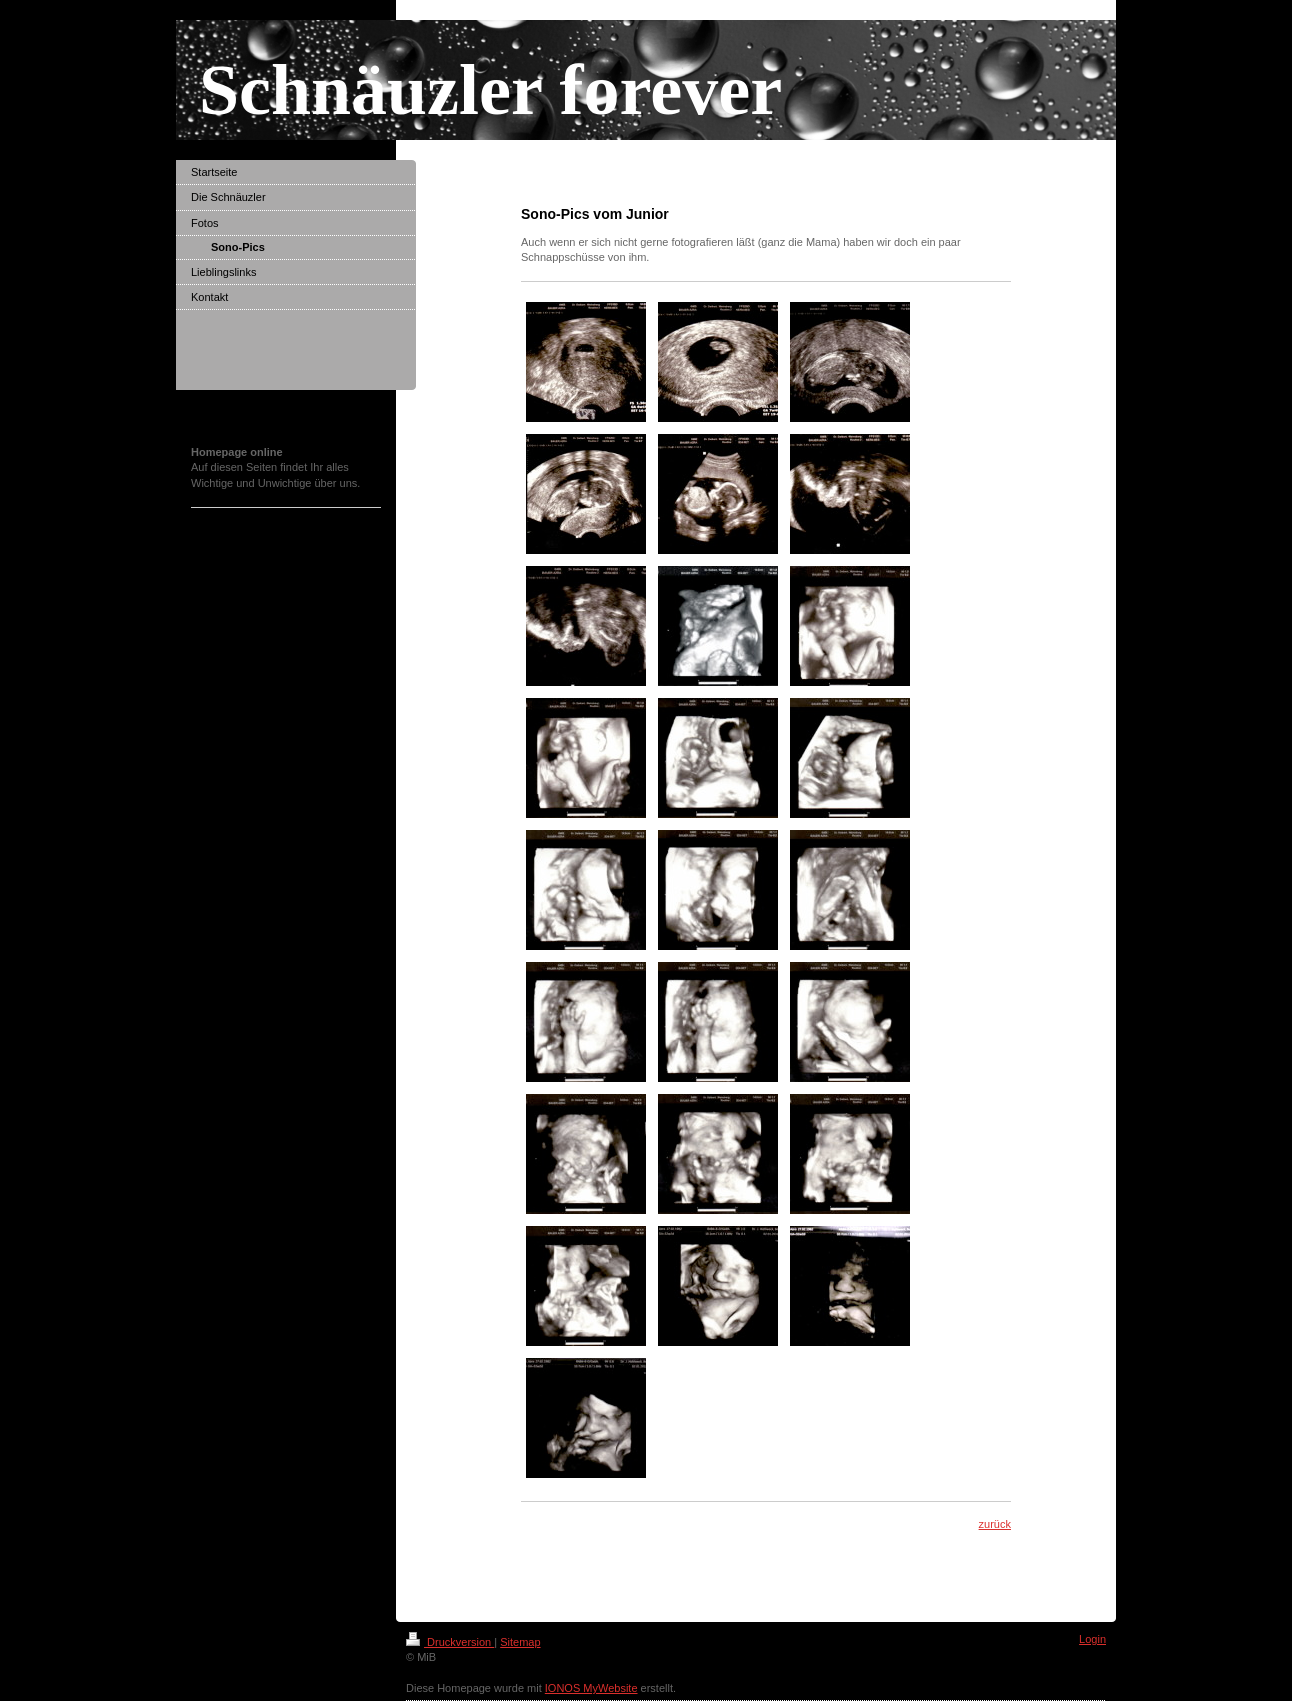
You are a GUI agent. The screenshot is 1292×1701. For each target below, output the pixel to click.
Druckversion (450, 1642)
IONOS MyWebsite (591, 1688)
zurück (995, 1524)
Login (1092, 1639)
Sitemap (520, 1642)
